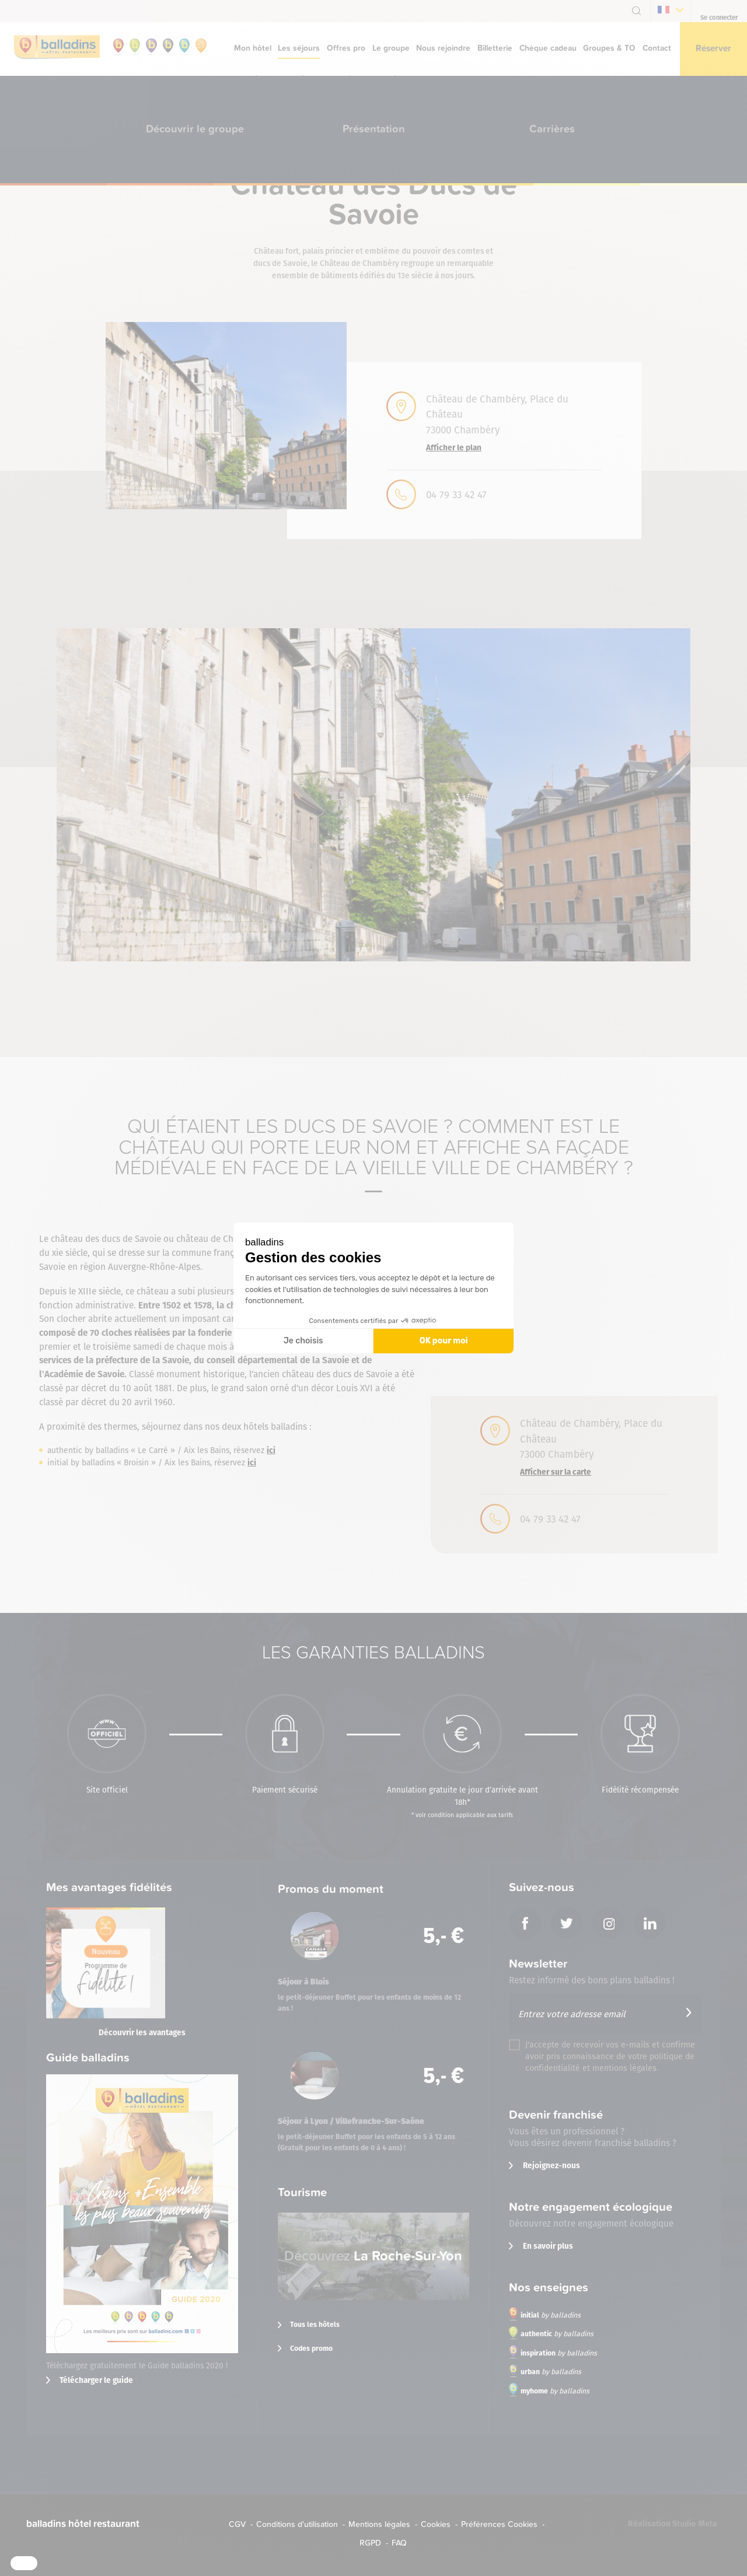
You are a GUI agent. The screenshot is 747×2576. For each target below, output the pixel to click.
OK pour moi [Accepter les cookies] (444, 1341)
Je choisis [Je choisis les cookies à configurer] (303, 1341)
